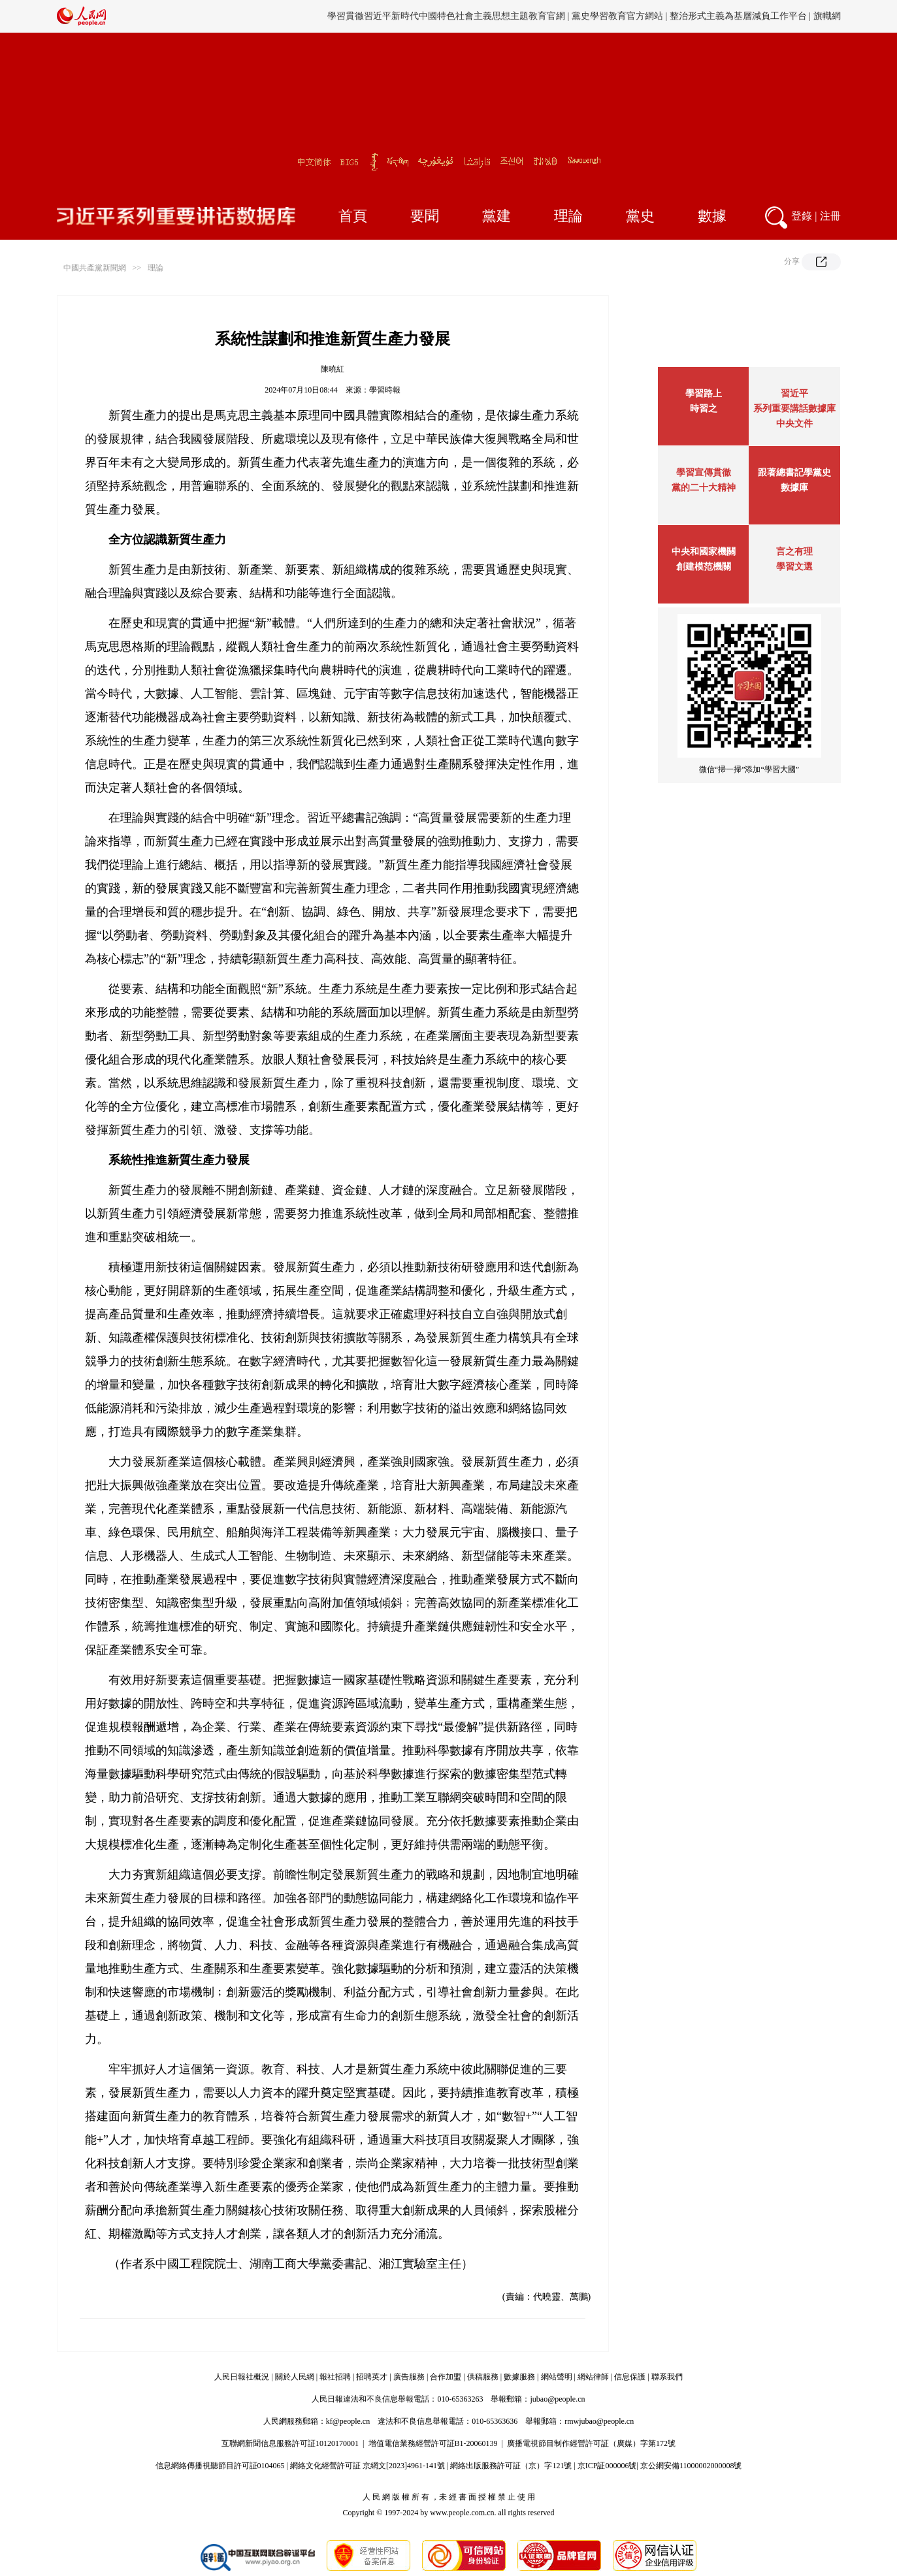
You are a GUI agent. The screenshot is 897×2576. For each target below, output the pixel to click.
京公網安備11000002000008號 (691, 2465)
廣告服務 (409, 2376)
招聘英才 (371, 2376)
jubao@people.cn (557, 2399)
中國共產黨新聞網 (94, 267)
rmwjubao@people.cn (599, 2421)
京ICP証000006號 (607, 2465)
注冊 (830, 215)
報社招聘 (335, 2376)
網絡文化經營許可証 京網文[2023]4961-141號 (367, 2465)
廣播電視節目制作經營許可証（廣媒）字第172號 (591, 2443)
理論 (568, 216)
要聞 (424, 216)
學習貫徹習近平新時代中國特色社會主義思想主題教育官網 (446, 16)
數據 (712, 216)
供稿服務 (482, 2376)
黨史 (640, 216)
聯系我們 (667, 2376)
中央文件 (794, 423)
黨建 (496, 216)
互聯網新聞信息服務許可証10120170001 (290, 2443)
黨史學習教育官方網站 (619, 16)
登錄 (801, 215)
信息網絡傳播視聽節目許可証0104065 (220, 2465)
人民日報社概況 (241, 2376)
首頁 (352, 216)
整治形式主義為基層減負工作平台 (738, 16)
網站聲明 (556, 2376)
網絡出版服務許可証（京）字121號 (511, 2465)
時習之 (703, 408)
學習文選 (794, 567)
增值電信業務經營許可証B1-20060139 (433, 2443)
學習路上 (703, 393)
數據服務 (519, 2376)
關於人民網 (294, 2376)
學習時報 (384, 389)
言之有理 (794, 551)
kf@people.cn (348, 2421)
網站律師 (593, 2376)
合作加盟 (445, 2376)
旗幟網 (827, 16)
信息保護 (629, 2376)
